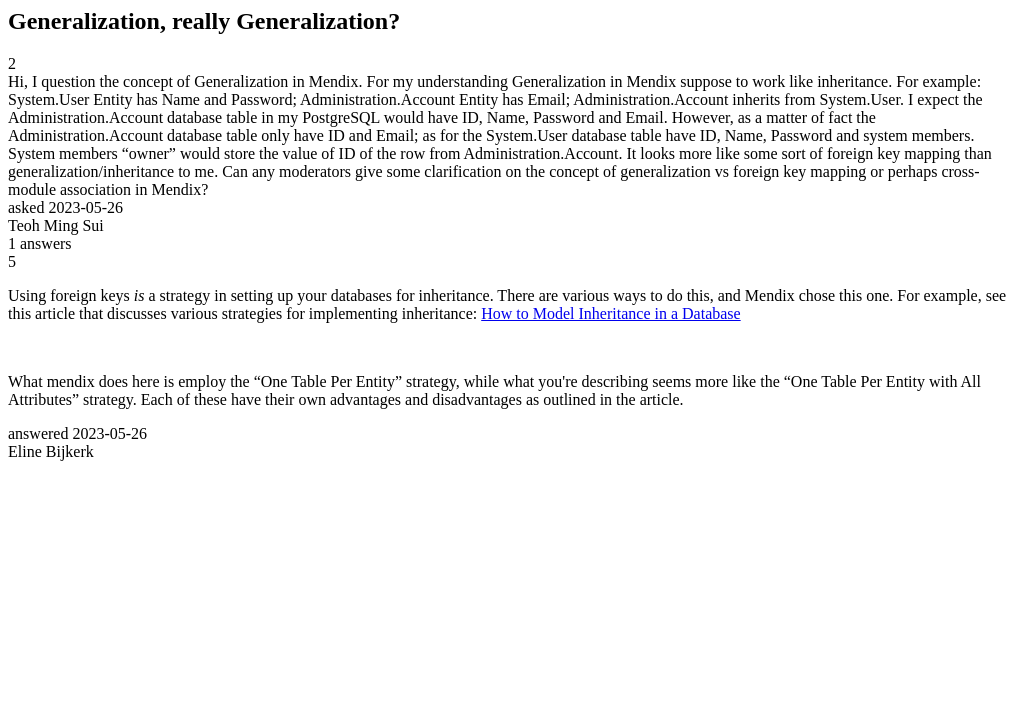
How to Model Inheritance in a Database (610, 313)
